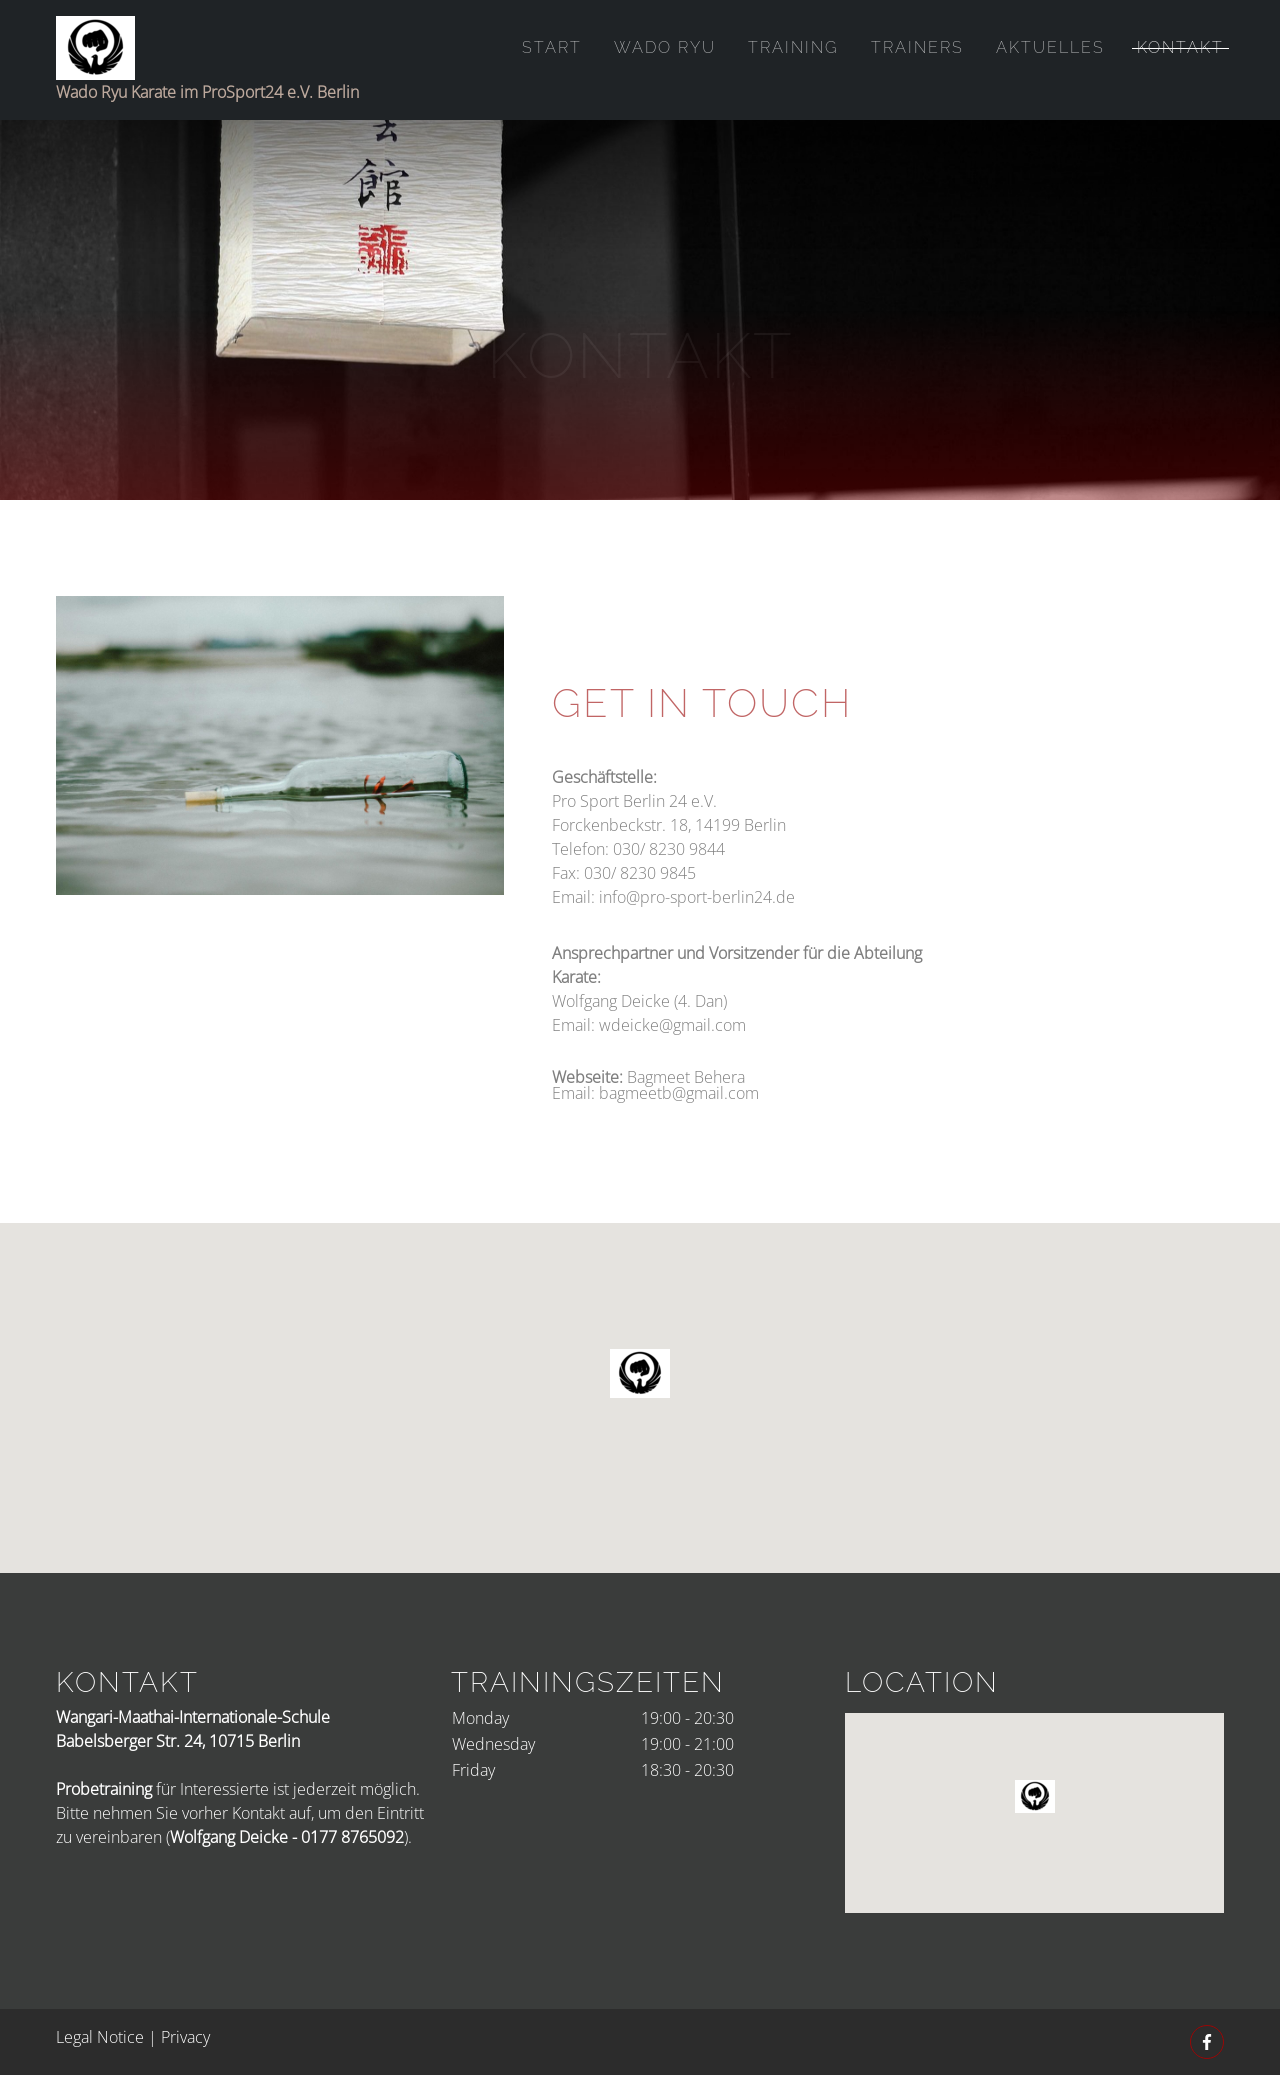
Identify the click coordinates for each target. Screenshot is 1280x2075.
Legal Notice (100, 2037)
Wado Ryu (665, 47)
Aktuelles (1050, 47)
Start (552, 47)
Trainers (917, 47)
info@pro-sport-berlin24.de (697, 953)
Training (793, 47)
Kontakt (1180, 47)
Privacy (185, 2037)
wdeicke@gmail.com (672, 1081)
